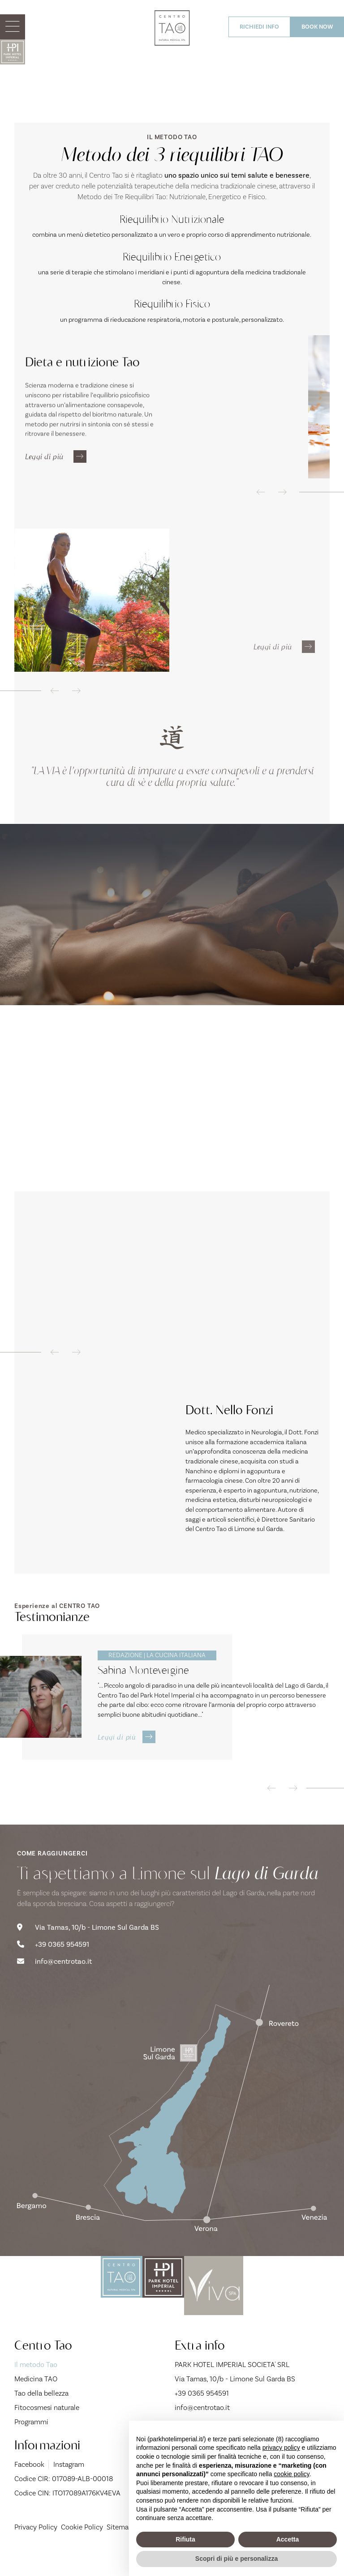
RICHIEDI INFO (259, 26)
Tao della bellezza (41, 2417)
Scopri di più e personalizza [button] (236, 2558)
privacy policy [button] (281, 2447)
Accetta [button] (287, 2539)
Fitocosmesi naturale (46, 2431)
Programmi (31, 2445)
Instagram (67, 2488)
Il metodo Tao (61, 2388)
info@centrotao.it (54, 1985)
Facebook (29, 2488)
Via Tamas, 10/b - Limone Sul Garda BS (88, 1953)
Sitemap (120, 2551)
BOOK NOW (317, 26)
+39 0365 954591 (53, 1969)
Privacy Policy (35, 2550)
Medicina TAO (35, 2402)
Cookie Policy (82, 2550)
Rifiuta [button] (185, 2539)
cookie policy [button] (291, 2474)
